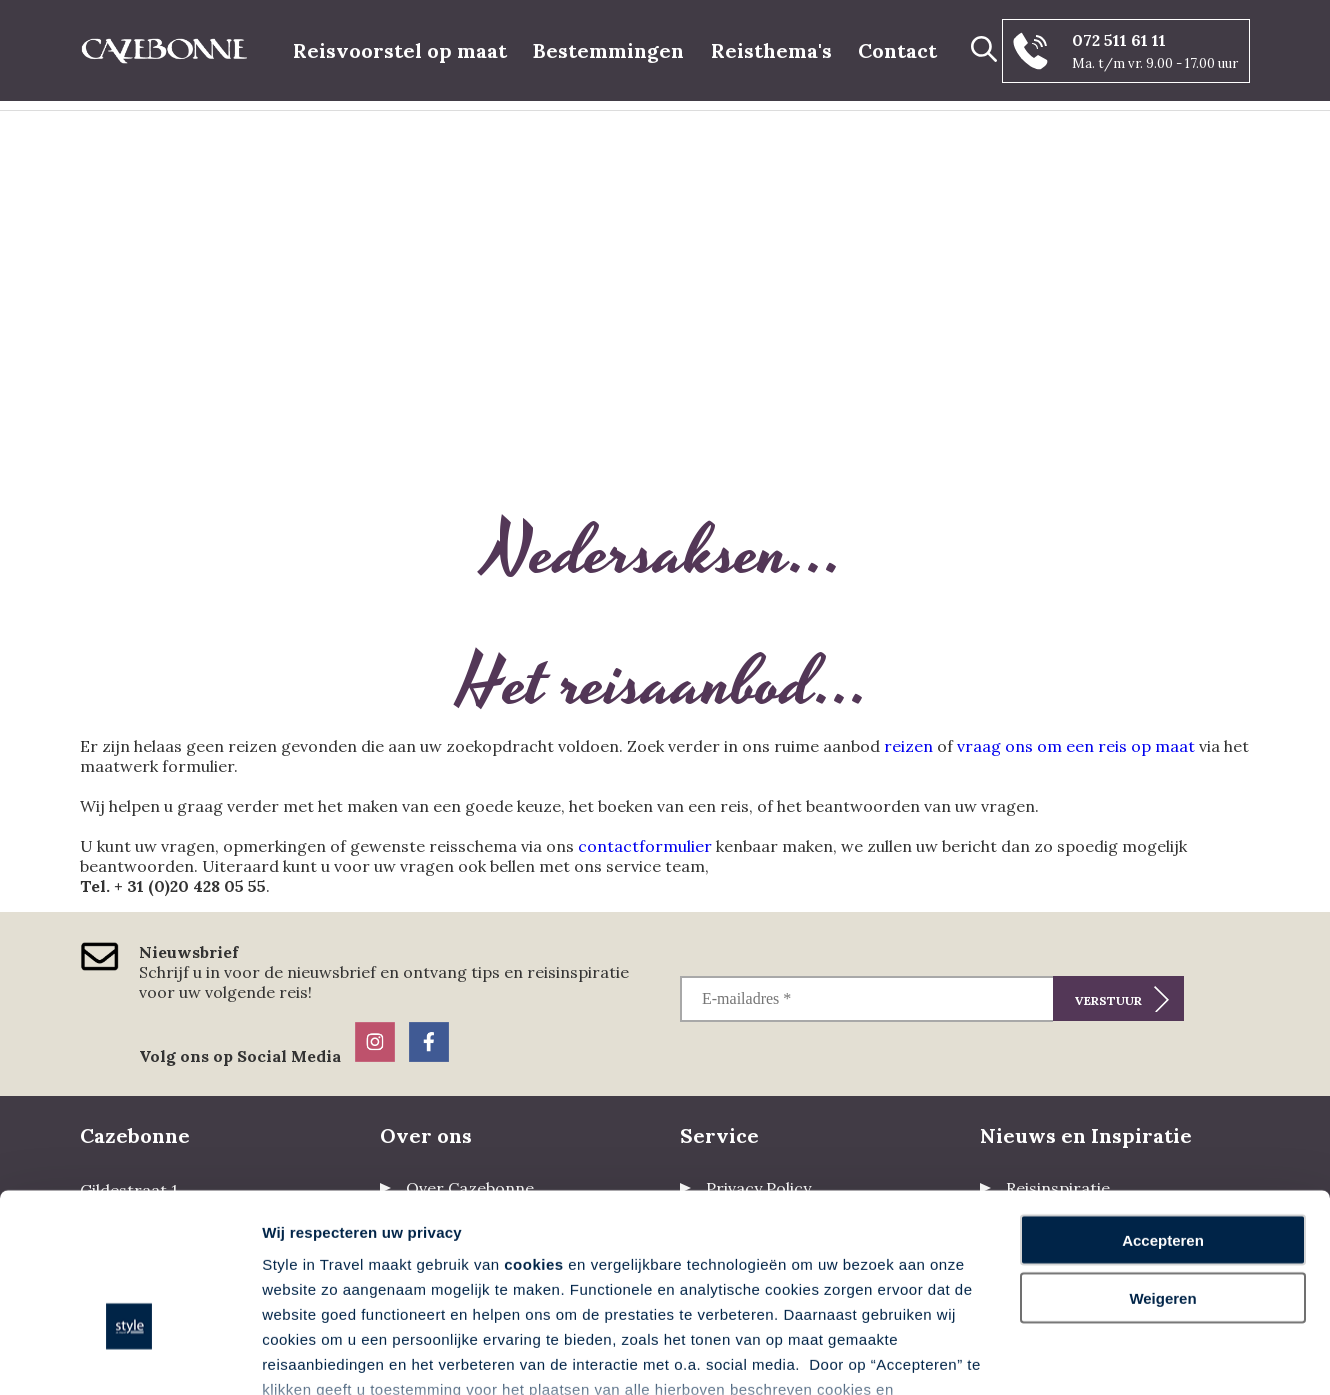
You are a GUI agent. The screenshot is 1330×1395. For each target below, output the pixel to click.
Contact (897, 50)
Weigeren (1162, 1170)
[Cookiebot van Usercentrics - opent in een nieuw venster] (129, 1356)
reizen (908, 746)
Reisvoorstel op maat (400, 50)
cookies (533, 1135)
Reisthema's (771, 50)
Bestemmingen (608, 50)
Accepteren (1163, 1111)
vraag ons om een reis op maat (1076, 746)
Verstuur (1108, 1000)
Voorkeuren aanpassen (345, 1355)
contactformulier (645, 846)
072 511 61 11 (1119, 40)
